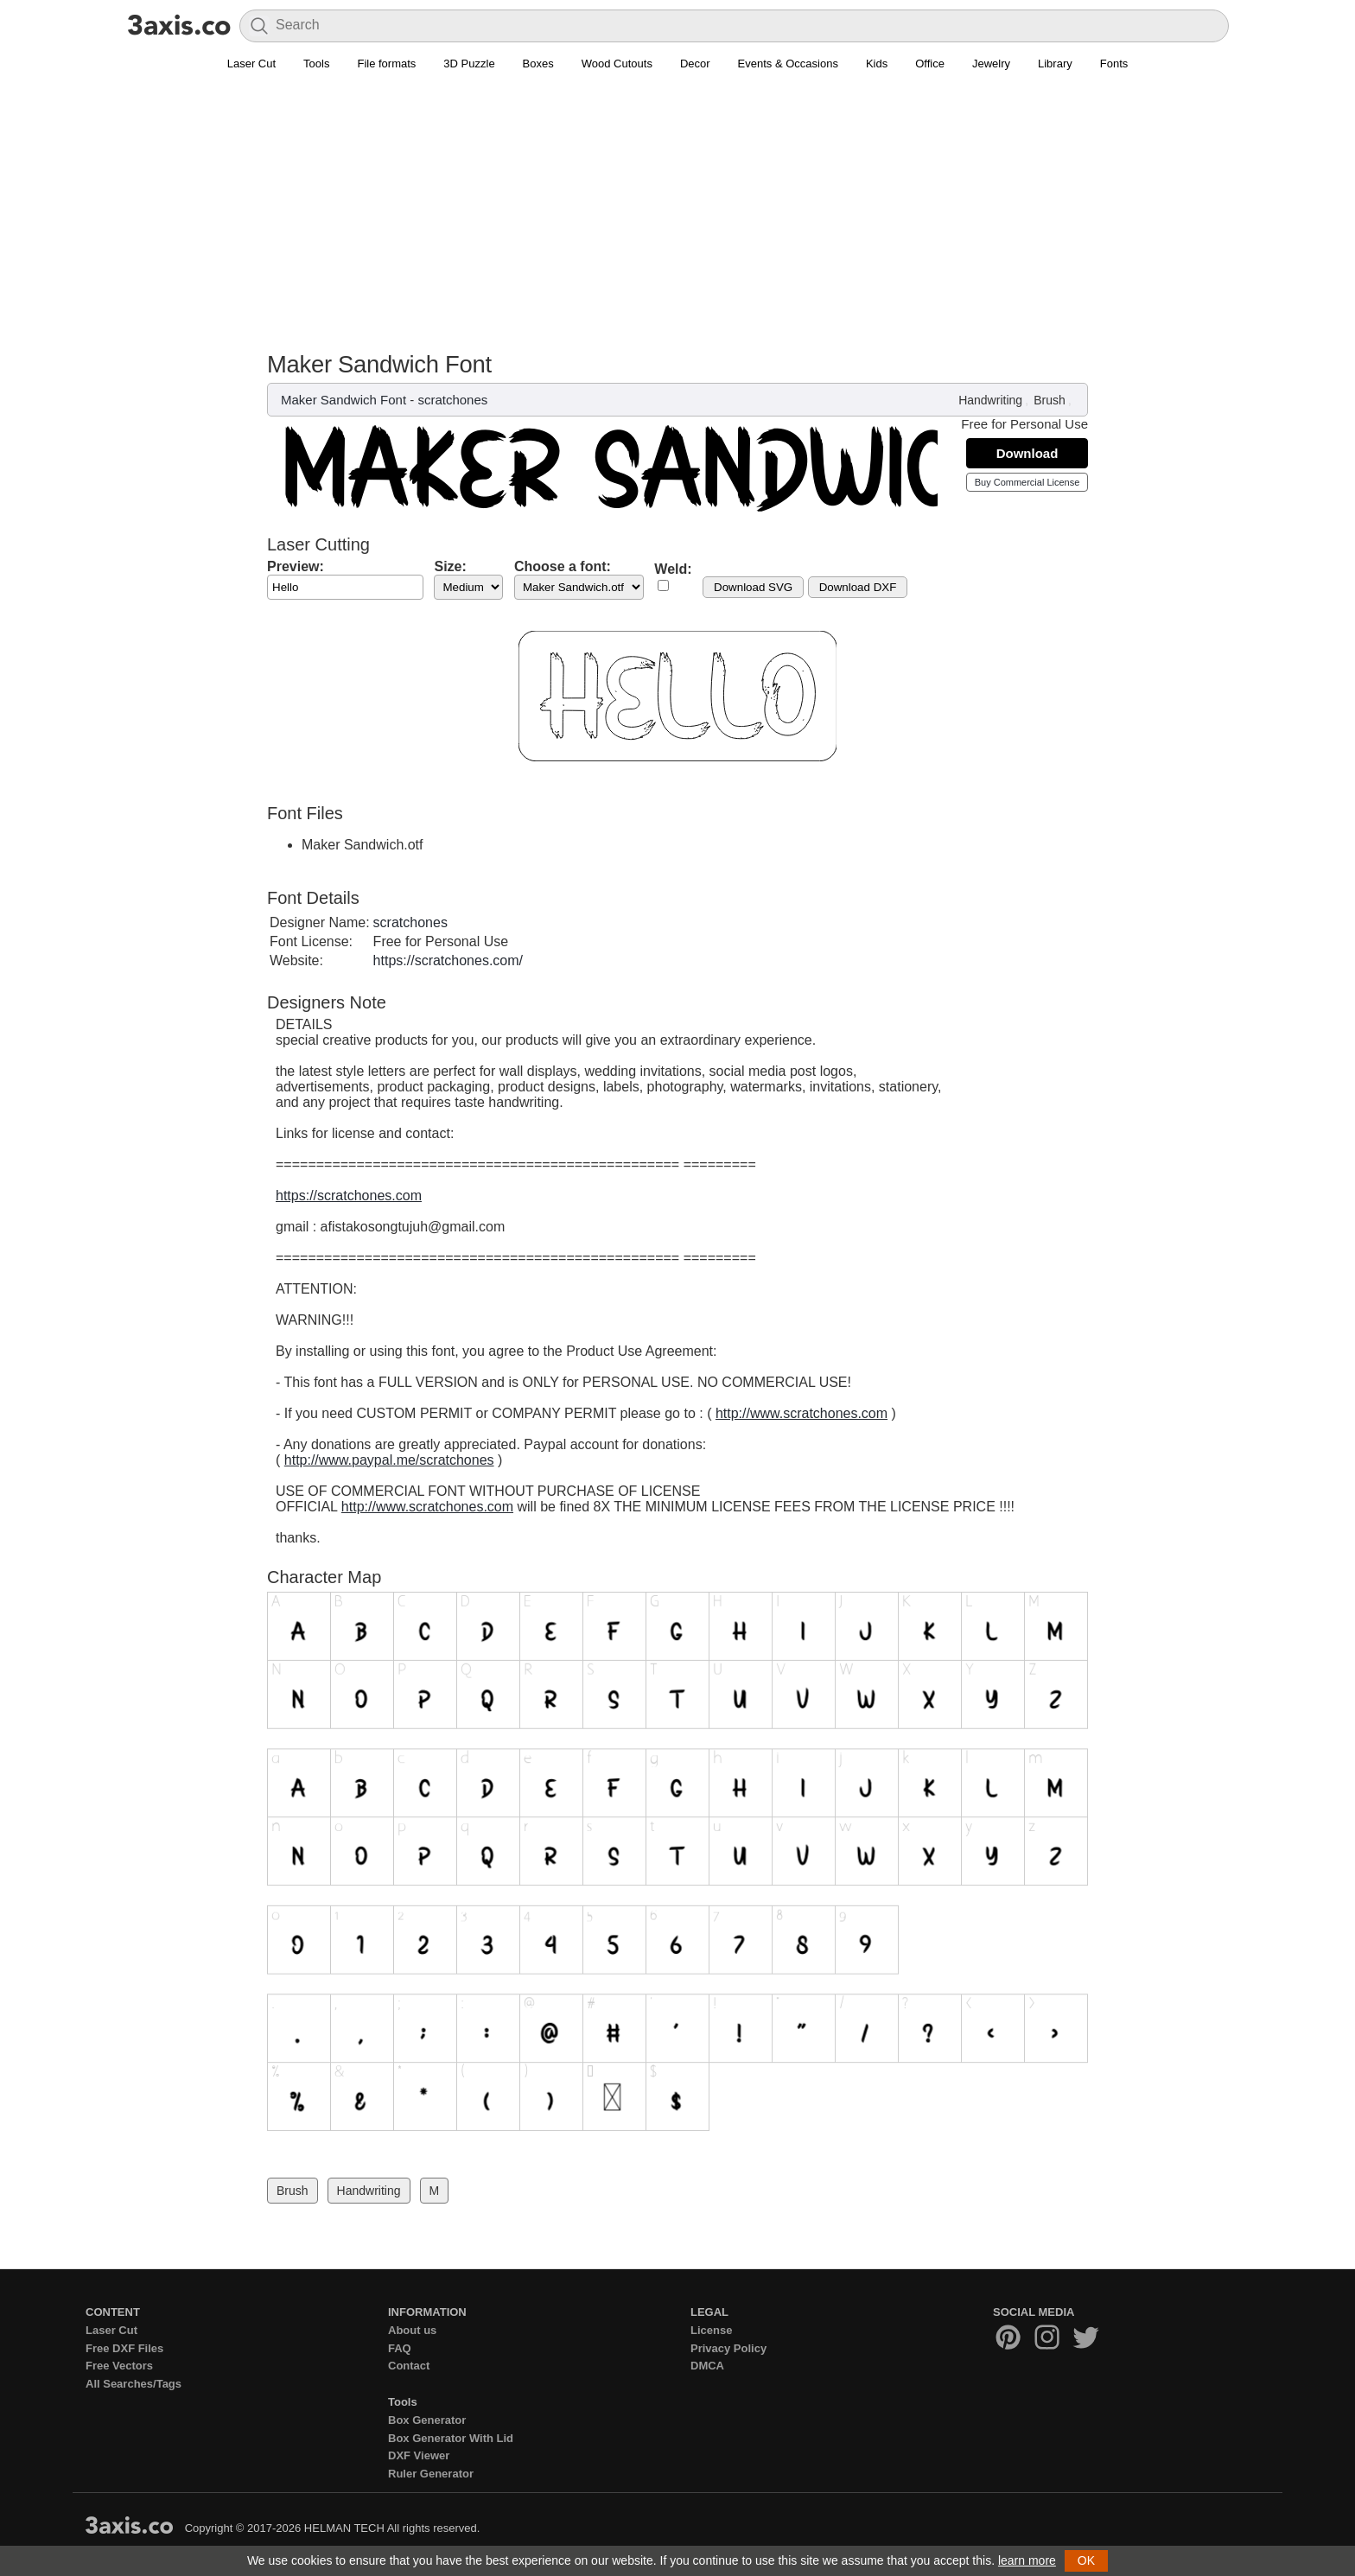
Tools (316, 63)
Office (930, 63)
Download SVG (753, 587)
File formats (386, 63)
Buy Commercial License (1027, 482)
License (711, 2330)
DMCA (707, 2365)
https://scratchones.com (349, 1195)
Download (1027, 453)
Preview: (295, 566)
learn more (1027, 2560)
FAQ (399, 2348)
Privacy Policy (728, 2348)
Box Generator (427, 2420)
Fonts (1114, 63)
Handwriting (990, 400)
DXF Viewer (418, 2455)
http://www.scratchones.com (801, 1413)
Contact (408, 2365)
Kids (876, 63)
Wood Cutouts (617, 63)
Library (1055, 63)
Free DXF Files (124, 2348)
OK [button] (1086, 2560)
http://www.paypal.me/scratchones (389, 1460)
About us (412, 2330)
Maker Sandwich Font (343, 399)
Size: (450, 566)
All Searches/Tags (133, 2383)
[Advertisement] (677, 221)
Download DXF (858, 587)
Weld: (672, 569)
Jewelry (991, 63)
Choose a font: (562, 566)
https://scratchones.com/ (448, 960)
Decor (695, 63)
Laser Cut (251, 63)
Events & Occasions (788, 63)
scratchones (452, 399)
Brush (1050, 400)
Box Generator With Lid (450, 2438)
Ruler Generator (431, 2473)
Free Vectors (119, 2365)
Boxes (538, 63)
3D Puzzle (468, 63)
